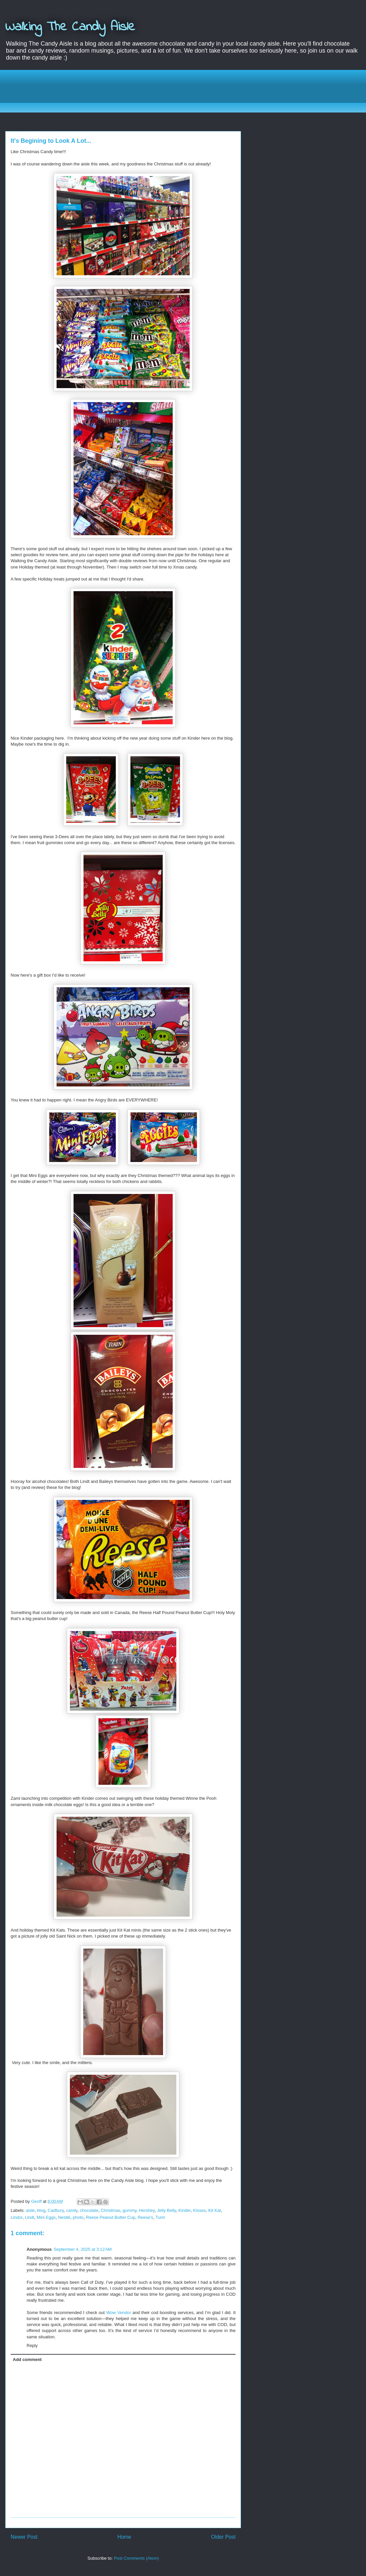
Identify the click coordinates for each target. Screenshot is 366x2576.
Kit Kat (214, 2210)
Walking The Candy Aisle (70, 27)
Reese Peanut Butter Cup (110, 2217)
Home (124, 2537)
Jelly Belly (166, 2210)
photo (78, 2217)
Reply (32, 2345)
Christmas (110, 2210)
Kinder (184, 2210)
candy (72, 2210)
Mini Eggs (46, 2217)
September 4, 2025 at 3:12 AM (83, 2249)
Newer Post (24, 2537)
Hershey (146, 2210)
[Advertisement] (188, 90)
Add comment (27, 2359)
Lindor (16, 2217)
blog (41, 2210)
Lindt (29, 2217)
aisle (30, 2210)
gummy (129, 2210)
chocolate (89, 2210)
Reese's (145, 2217)
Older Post (223, 2537)
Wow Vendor (118, 2312)
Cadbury (56, 2210)
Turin (160, 2217)
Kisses (199, 2210)
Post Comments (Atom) (136, 2558)
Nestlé (64, 2217)
